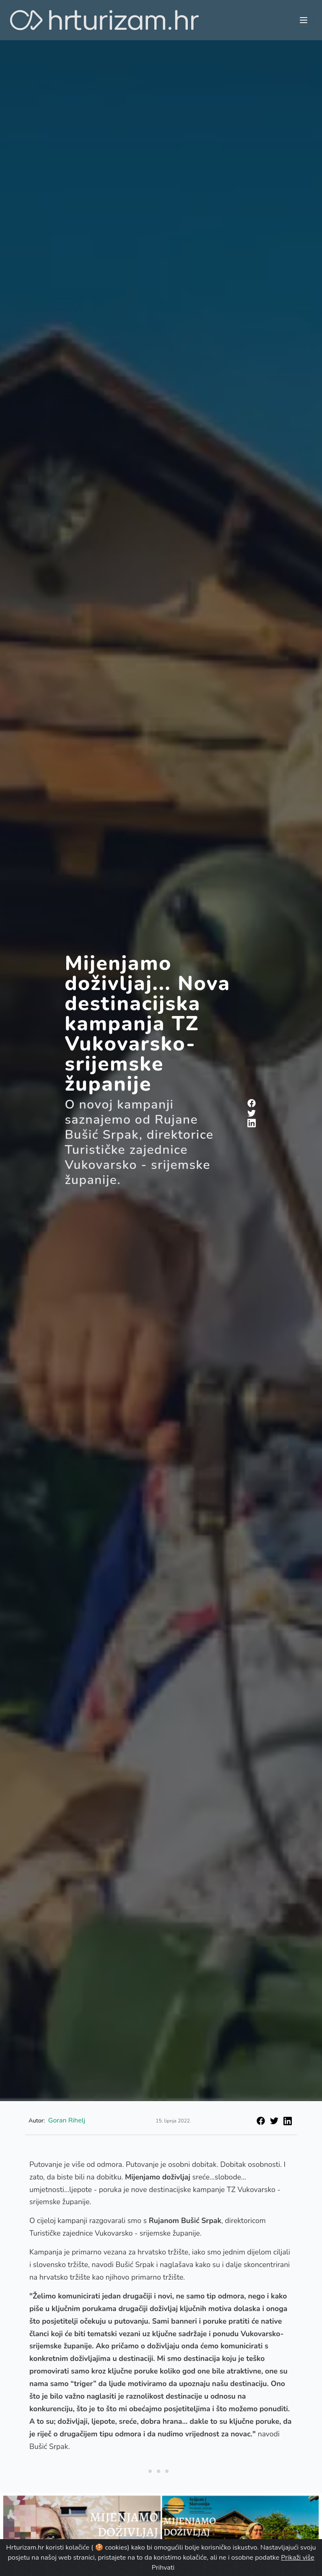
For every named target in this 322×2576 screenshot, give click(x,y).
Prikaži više (297, 2557)
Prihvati (163, 2567)
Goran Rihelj (66, 2120)
